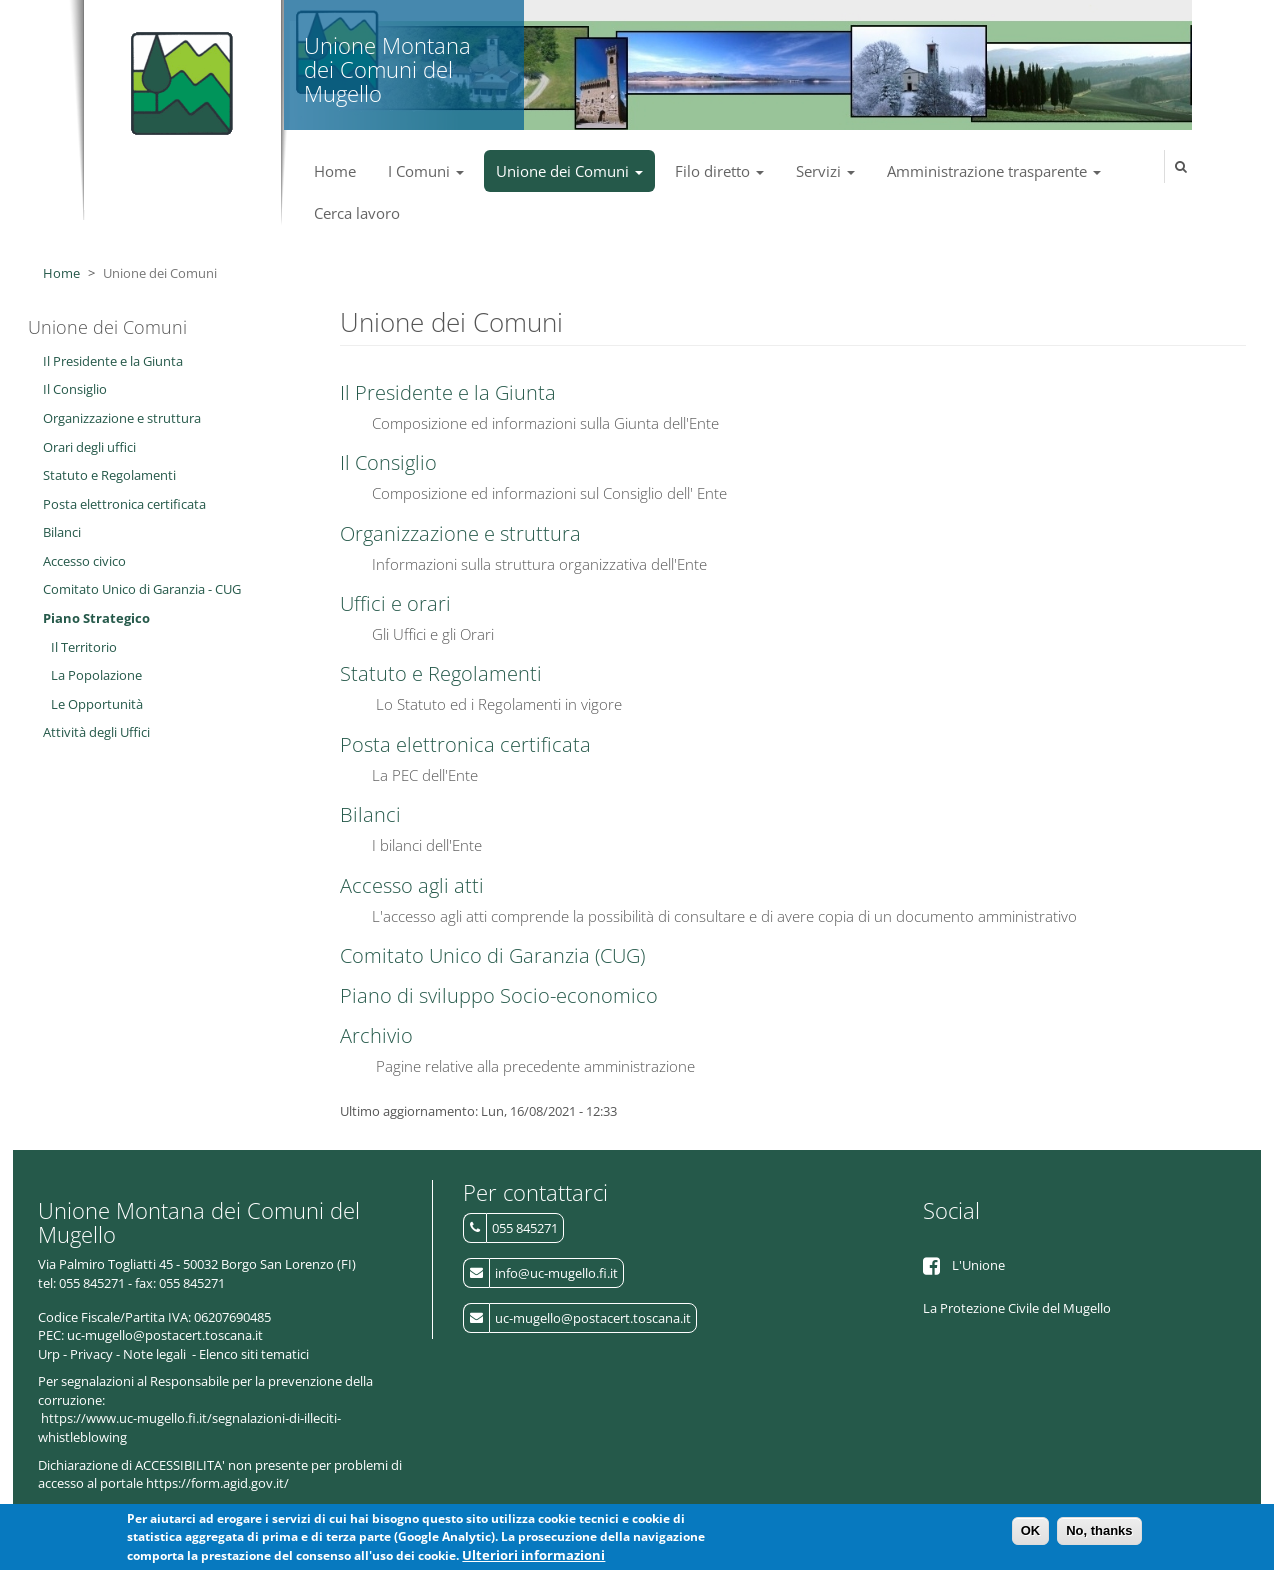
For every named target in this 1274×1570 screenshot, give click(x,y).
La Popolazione (96, 675)
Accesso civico (84, 561)
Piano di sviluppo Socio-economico (499, 995)
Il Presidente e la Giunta (448, 392)
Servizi (825, 171)
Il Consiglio (388, 462)
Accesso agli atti (412, 885)
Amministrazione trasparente (994, 171)
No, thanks (1099, 1533)
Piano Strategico (96, 618)
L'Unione (978, 1265)
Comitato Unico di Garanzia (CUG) (492, 955)
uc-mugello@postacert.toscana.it (593, 1318)
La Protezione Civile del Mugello (1017, 1308)
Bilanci (370, 814)
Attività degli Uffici (96, 732)
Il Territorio (84, 647)
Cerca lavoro (357, 213)
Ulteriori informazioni (533, 1559)
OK (1031, 1533)
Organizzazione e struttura (460, 533)
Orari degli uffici (89, 447)
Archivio (376, 1035)
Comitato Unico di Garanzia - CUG (142, 589)
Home (335, 171)
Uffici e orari (395, 603)
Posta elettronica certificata (465, 744)
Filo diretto (719, 171)
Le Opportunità (97, 704)
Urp (49, 1354)
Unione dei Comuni (569, 171)
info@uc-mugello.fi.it (556, 1273)
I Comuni (426, 171)
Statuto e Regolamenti (441, 673)
